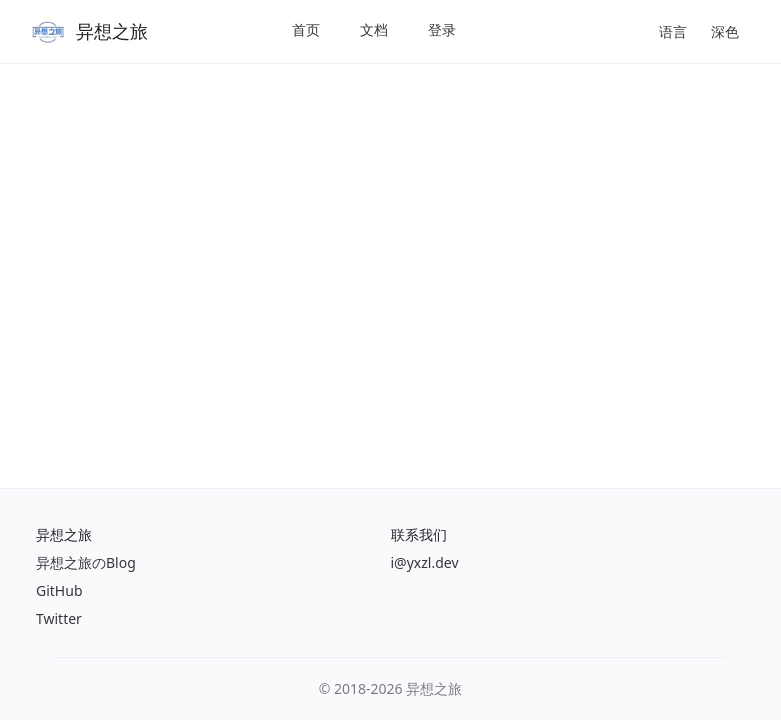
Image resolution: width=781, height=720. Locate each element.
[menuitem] (306, 31)
